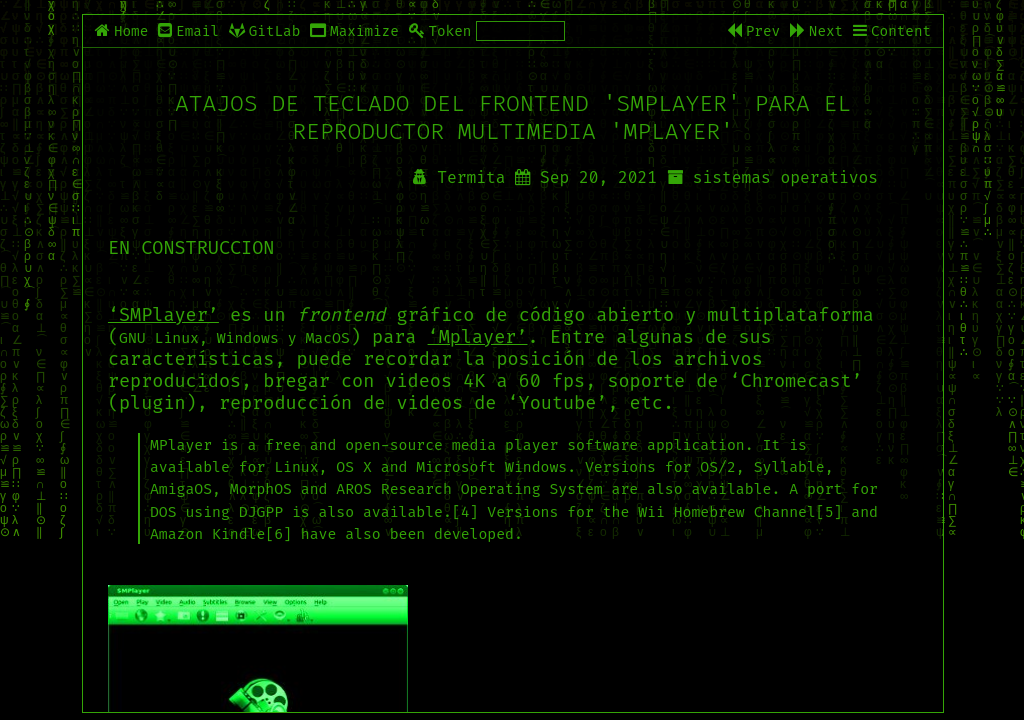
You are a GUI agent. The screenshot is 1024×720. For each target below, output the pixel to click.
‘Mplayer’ (478, 337)
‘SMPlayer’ (163, 315)
